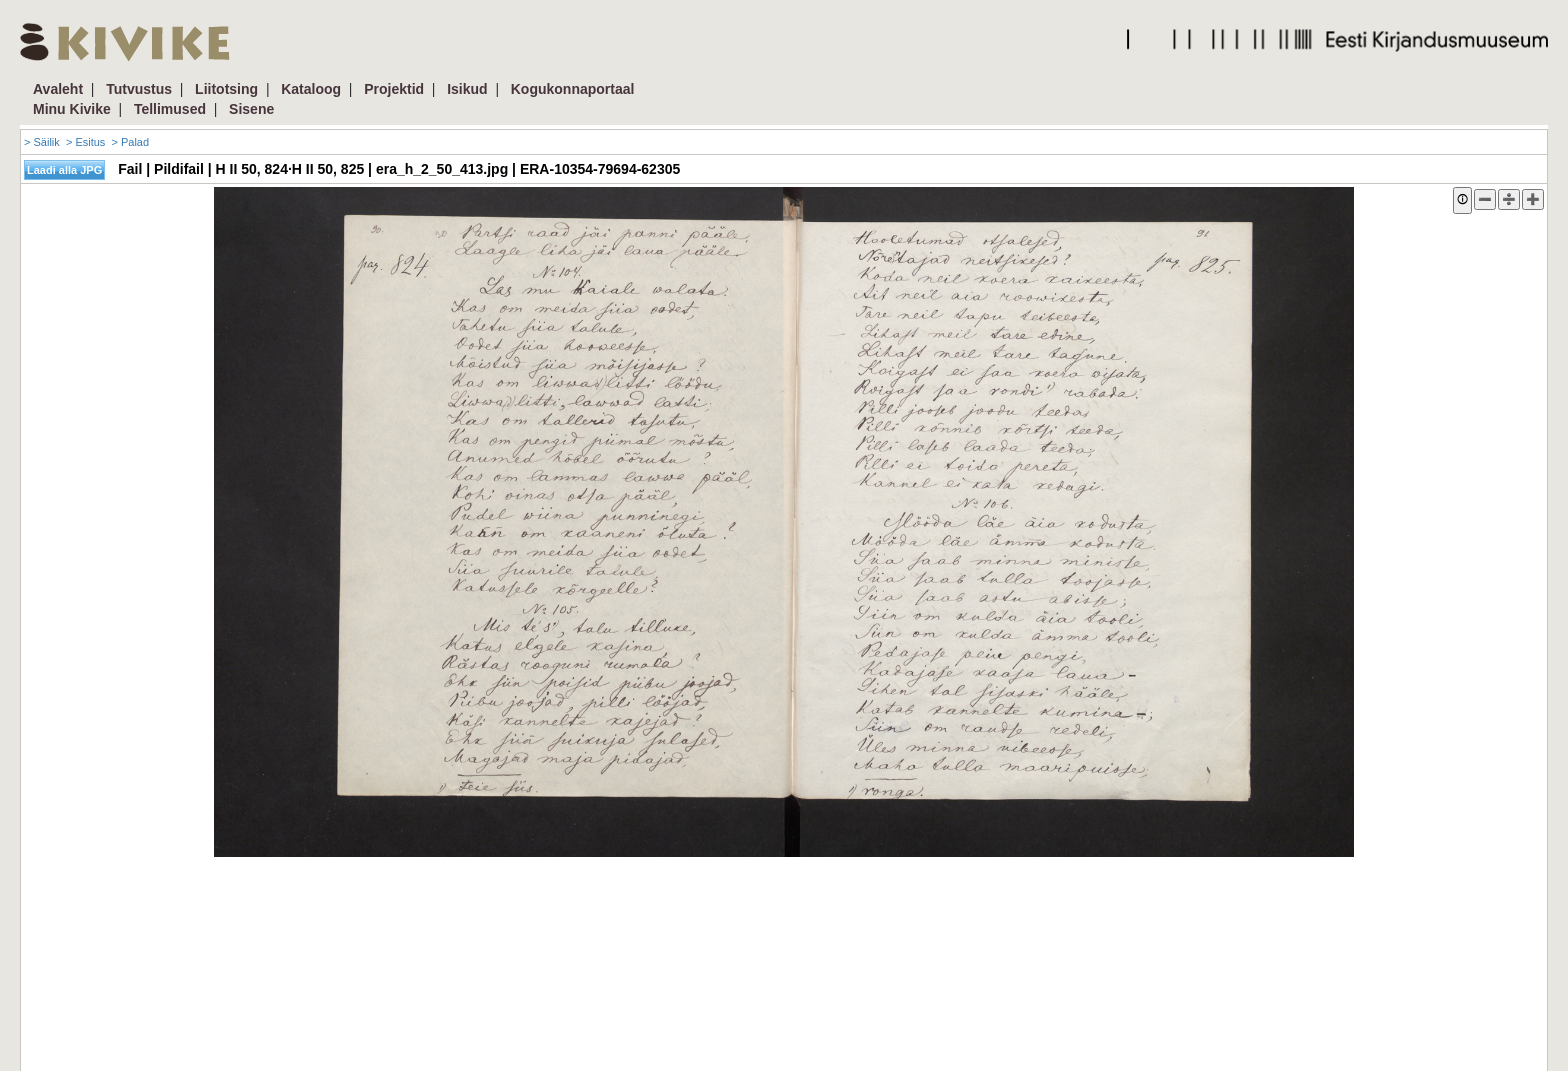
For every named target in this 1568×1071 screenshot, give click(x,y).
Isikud (467, 89)
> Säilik (42, 142)
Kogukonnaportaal (573, 89)
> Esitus (85, 142)
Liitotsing (226, 89)
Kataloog (311, 89)
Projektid (394, 89)
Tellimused (170, 109)
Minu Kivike (72, 109)
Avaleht (58, 89)
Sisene (251, 109)
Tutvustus (139, 89)
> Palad (130, 142)
